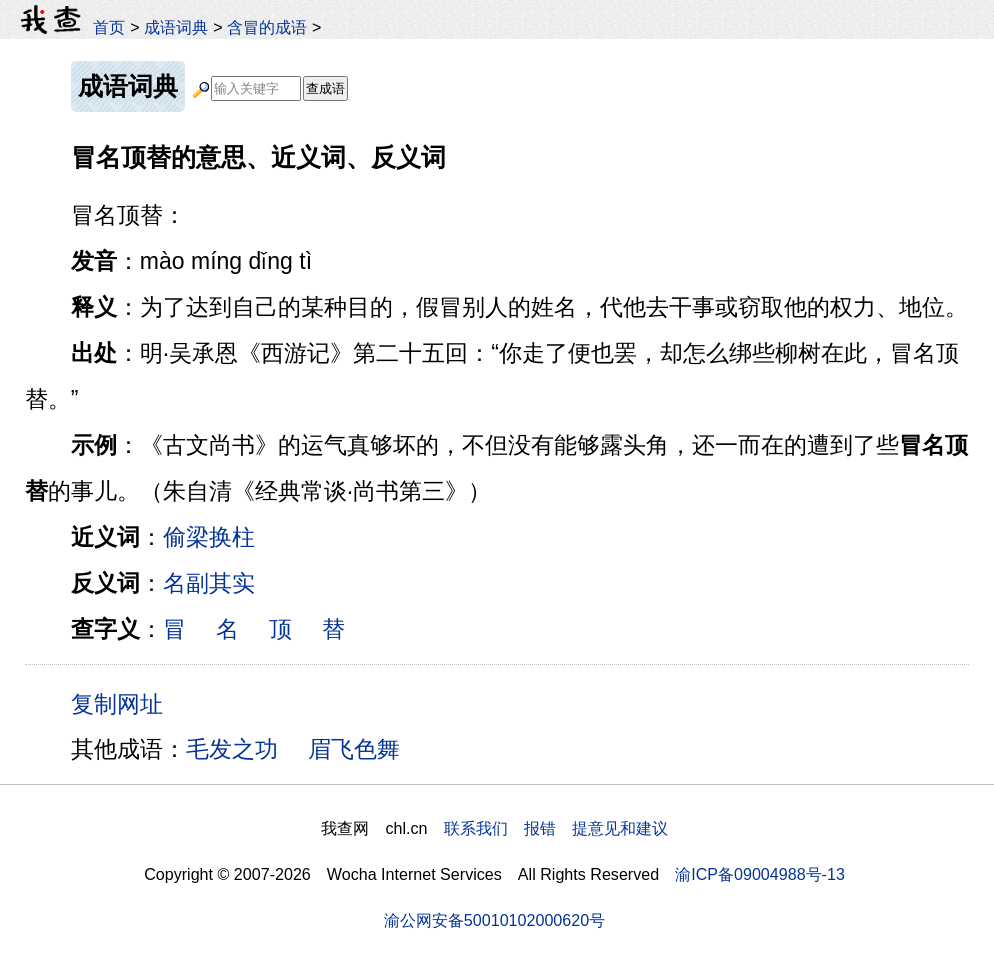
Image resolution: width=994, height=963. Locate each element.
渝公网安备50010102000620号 (494, 920)
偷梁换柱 (209, 537)
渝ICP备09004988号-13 (760, 874)
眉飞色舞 (354, 749)
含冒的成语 (267, 27)
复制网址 (124, 703)
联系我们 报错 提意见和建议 (556, 828)
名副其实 (209, 583)
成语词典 (176, 27)
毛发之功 (232, 749)
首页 (109, 27)
